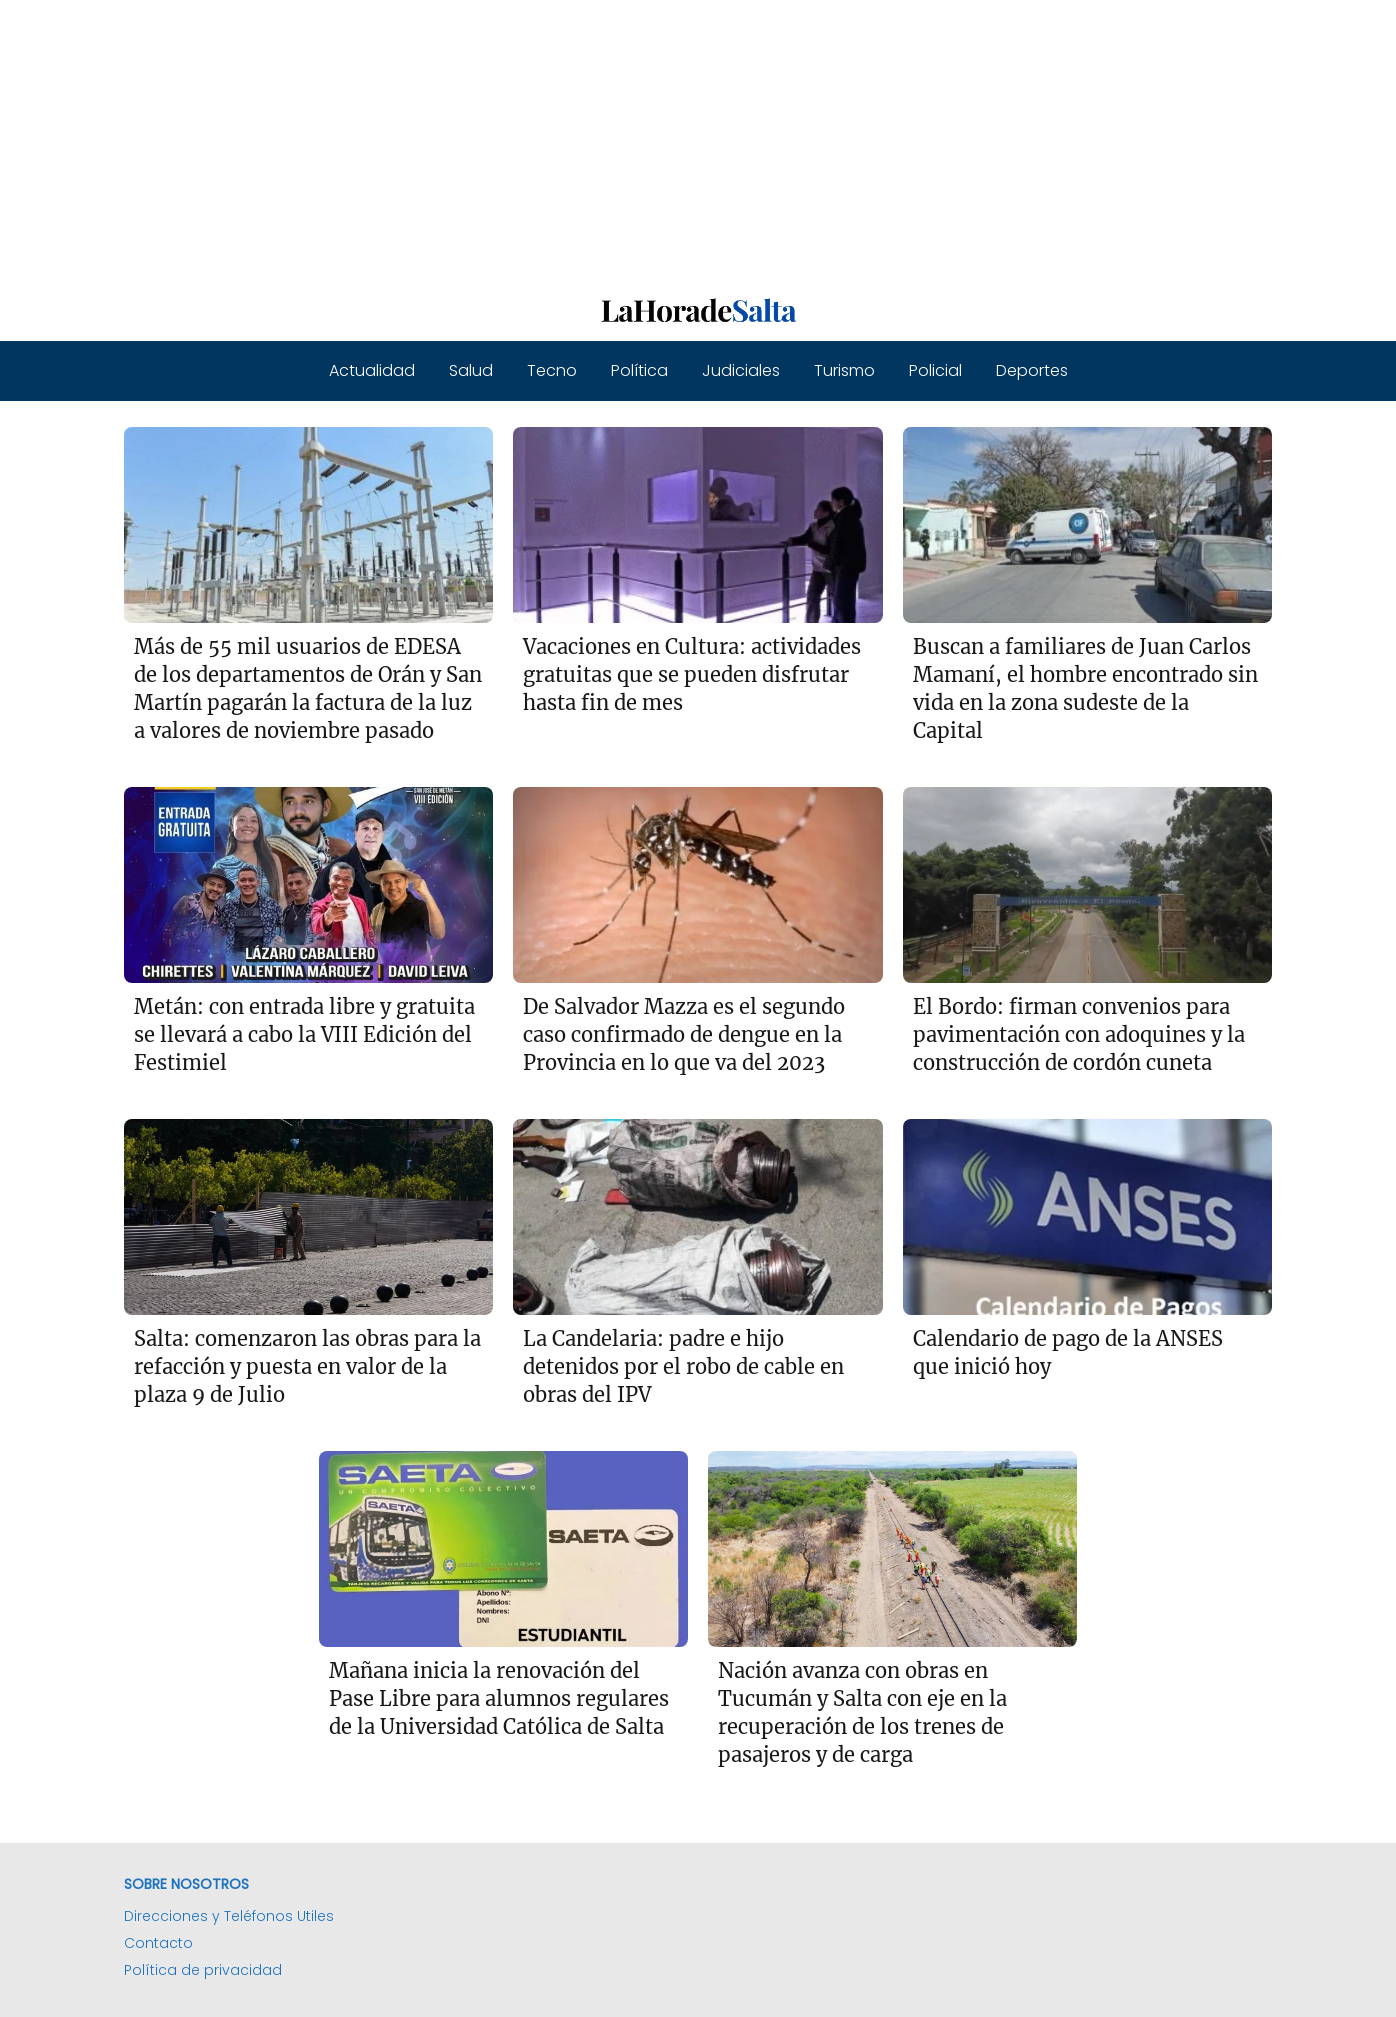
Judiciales (741, 370)
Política (639, 370)
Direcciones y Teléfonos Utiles (229, 1916)
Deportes (1032, 370)
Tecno (552, 370)
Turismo (844, 370)
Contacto (158, 1943)
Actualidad (372, 370)
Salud (471, 370)
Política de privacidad (203, 1970)
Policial (935, 370)
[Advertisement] (600, 140)
